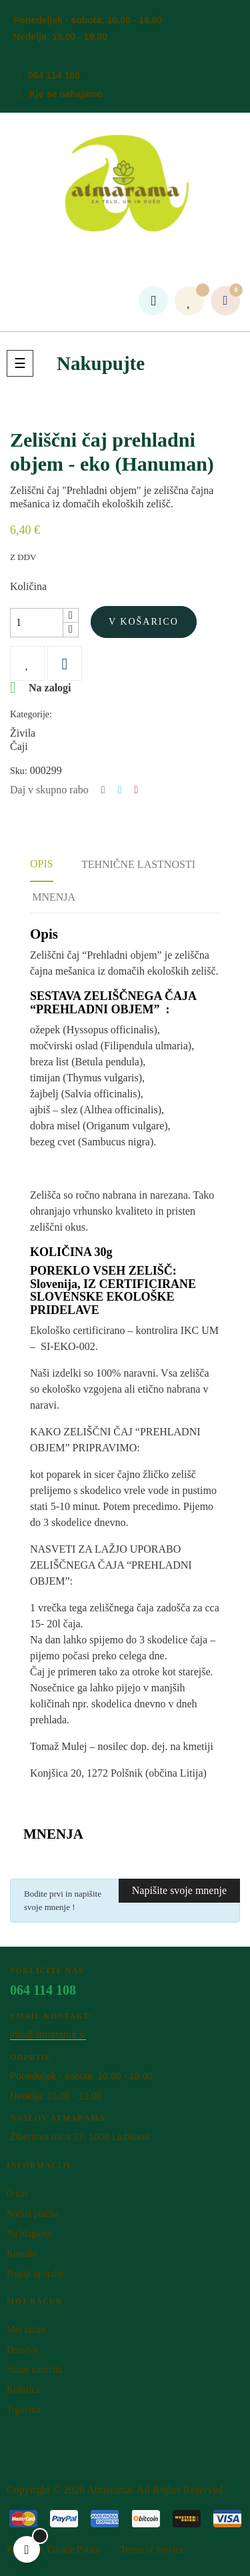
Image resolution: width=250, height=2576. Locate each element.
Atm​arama (109, 2489)
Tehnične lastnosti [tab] (138, 864)
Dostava (22, 2350)
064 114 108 (54, 75)
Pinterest (136, 790)
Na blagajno (29, 2234)
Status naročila (34, 2370)
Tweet (120, 790)
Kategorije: (31, 714)
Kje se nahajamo (66, 94)
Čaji (19, 746)
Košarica (23, 2390)
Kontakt (22, 2254)
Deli (103, 790)
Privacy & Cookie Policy (53, 2550)
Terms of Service (151, 2550)
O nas (17, 2194)
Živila (22, 733)
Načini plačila (33, 2214)
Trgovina (24, 2410)
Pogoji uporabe (35, 2274)
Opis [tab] (41, 863)
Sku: (18, 771)
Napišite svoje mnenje (179, 1890)
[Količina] (36, 622)
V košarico (144, 622)
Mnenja (53, 897)
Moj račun (26, 2330)
